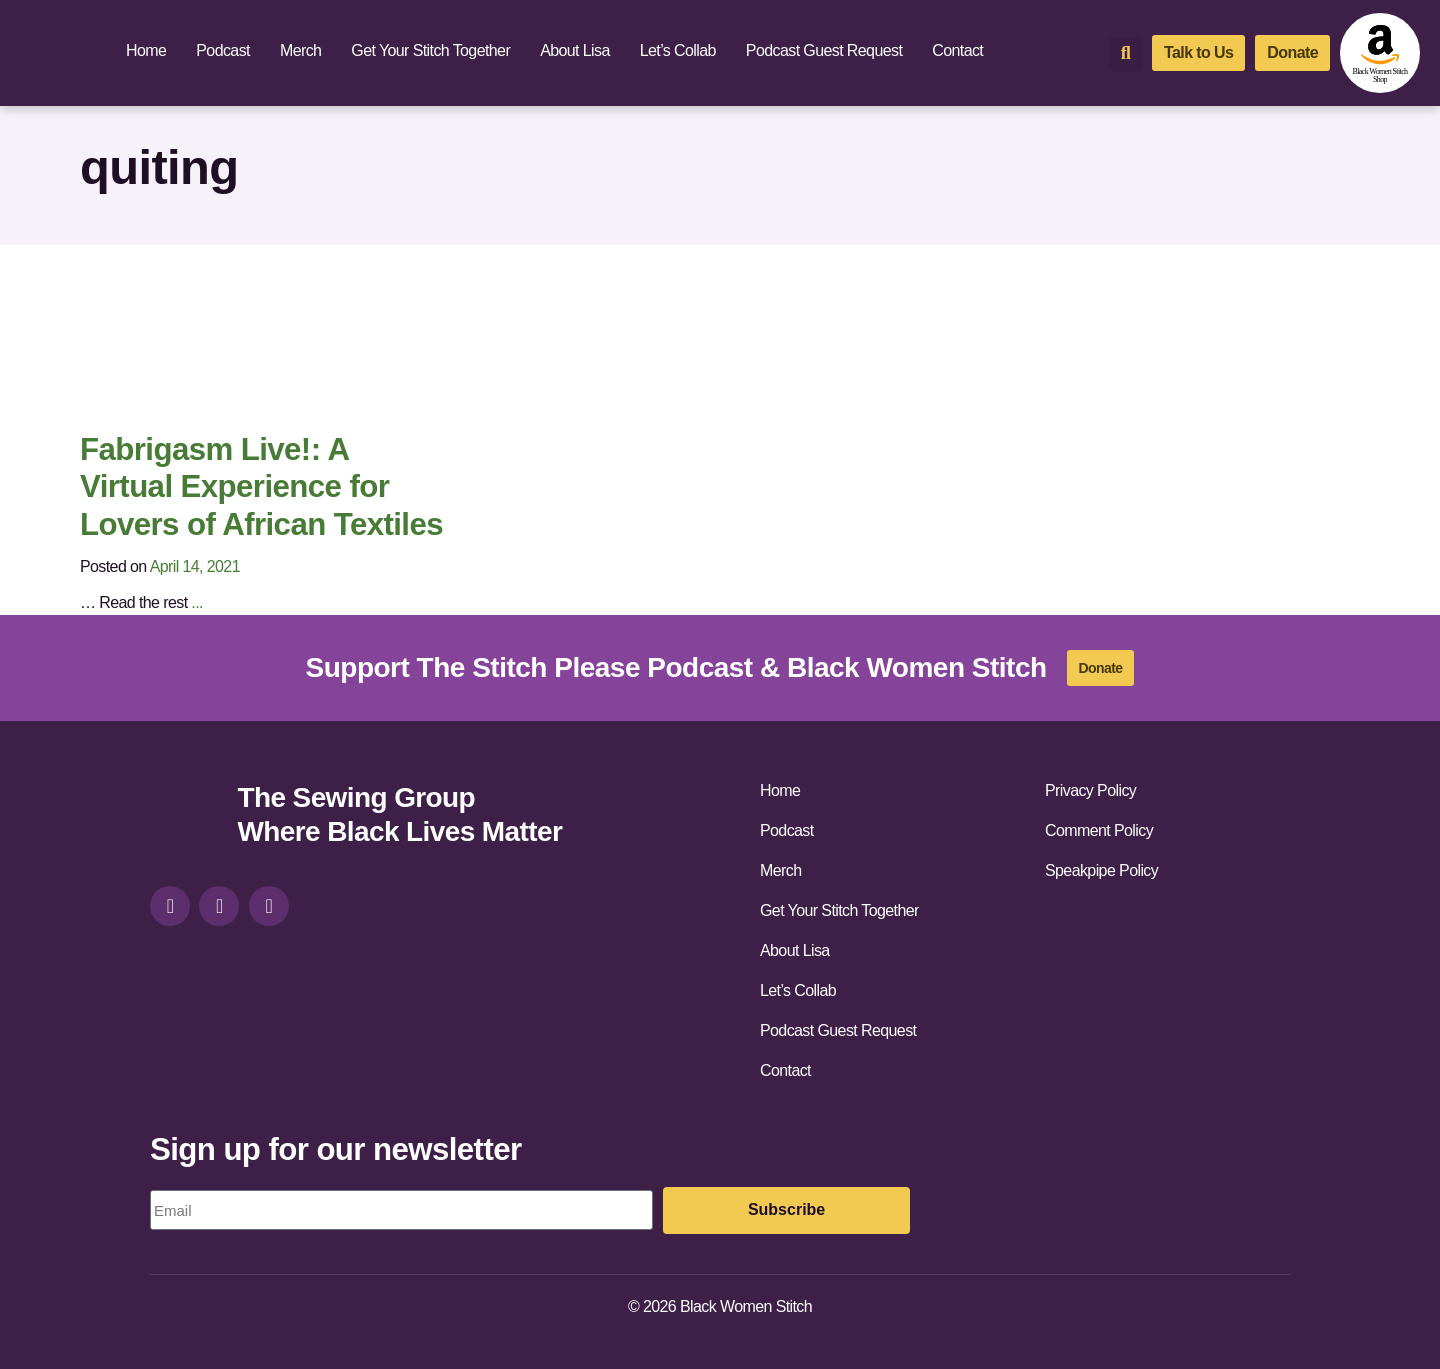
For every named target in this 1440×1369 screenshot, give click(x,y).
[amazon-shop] (1380, 53)
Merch (300, 50)
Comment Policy (1099, 830)
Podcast (223, 50)
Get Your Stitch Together (430, 50)
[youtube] (269, 906)
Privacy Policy (1090, 790)
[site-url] (186, 817)
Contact (957, 50)
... (197, 602)
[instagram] (170, 906)
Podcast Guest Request (824, 50)
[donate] (1292, 53)
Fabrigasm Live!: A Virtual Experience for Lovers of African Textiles (261, 487)
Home (146, 50)
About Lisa (575, 50)
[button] (1125, 53)
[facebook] (219, 906)
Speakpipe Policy (1101, 870)
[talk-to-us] (1198, 53)
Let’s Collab (678, 50)
